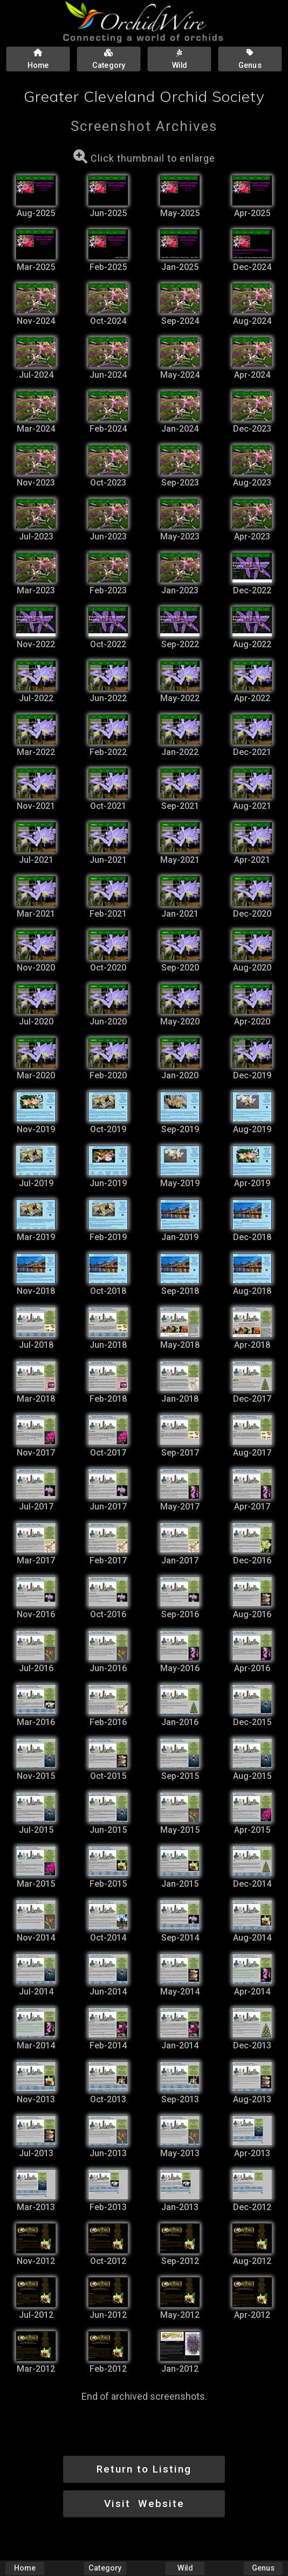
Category (104, 2568)
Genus (263, 2568)
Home (25, 2568)
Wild (185, 2568)
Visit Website (144, 2503)
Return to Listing (144, 2469)
